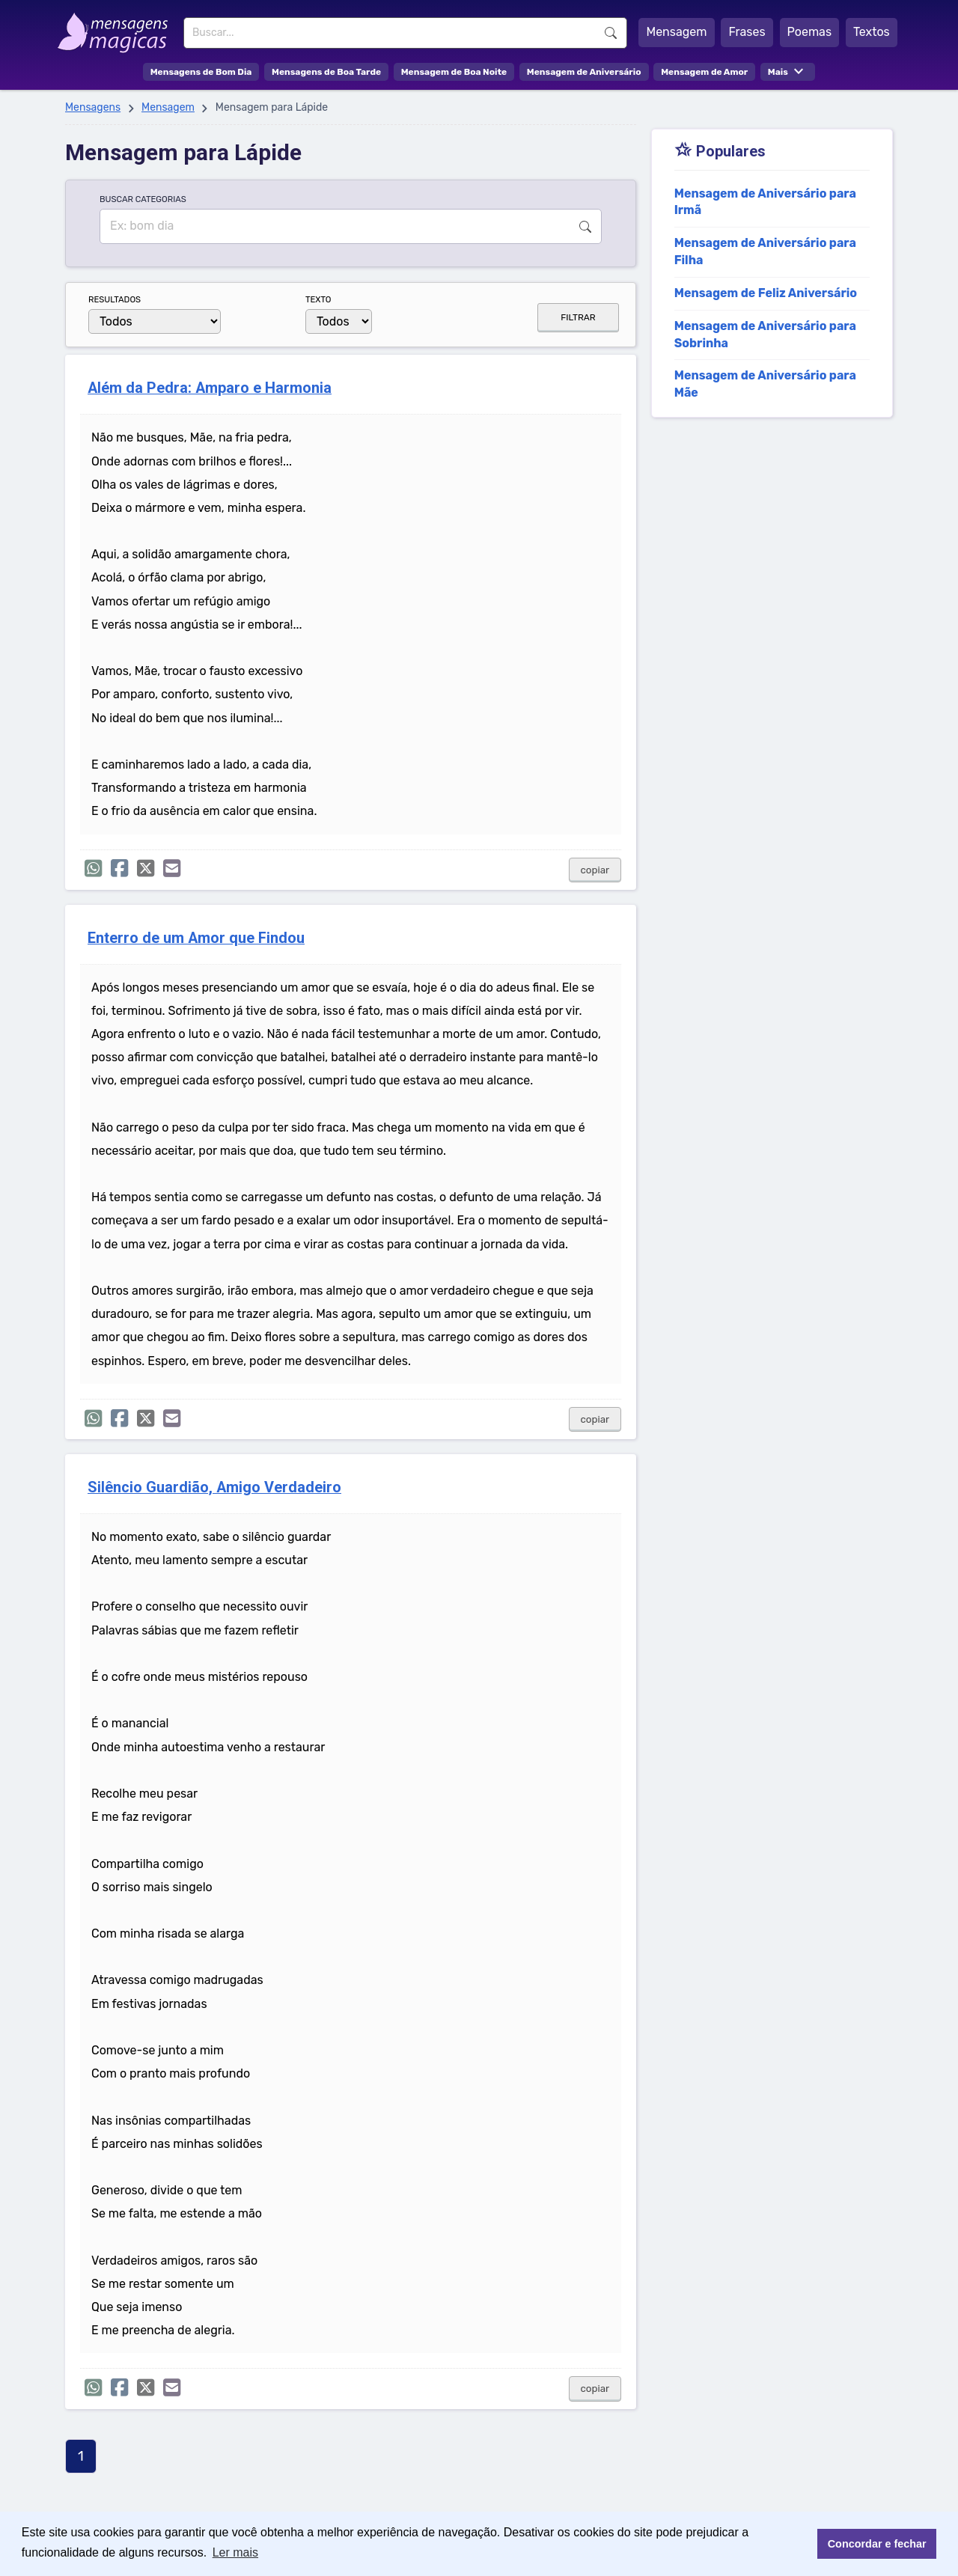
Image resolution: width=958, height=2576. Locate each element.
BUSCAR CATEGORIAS (143, 199)
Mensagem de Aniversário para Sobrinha (765, 334)
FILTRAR (578, 317)
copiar (595, 870)
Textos (871, 32)
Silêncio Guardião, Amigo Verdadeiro (214, 1487)
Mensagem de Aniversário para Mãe (765, 384)
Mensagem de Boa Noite (454, 72)
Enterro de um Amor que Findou (196, 938)
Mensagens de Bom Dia (201, 72)
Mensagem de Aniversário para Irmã (765, 202)
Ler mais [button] (235, 2552)
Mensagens (92, 107)
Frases (746, 32)
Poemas (809, 32)
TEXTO (318, 299)
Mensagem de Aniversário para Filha (765, 251)
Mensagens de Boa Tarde (326, 72)
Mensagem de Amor (704, 72)
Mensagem (676, 32)
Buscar (611, 32)
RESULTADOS (114, 299)
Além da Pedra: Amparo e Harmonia (210, 388)
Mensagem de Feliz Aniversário (765, 293)
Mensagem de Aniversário (584, 72)
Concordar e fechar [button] (877, 2544)
